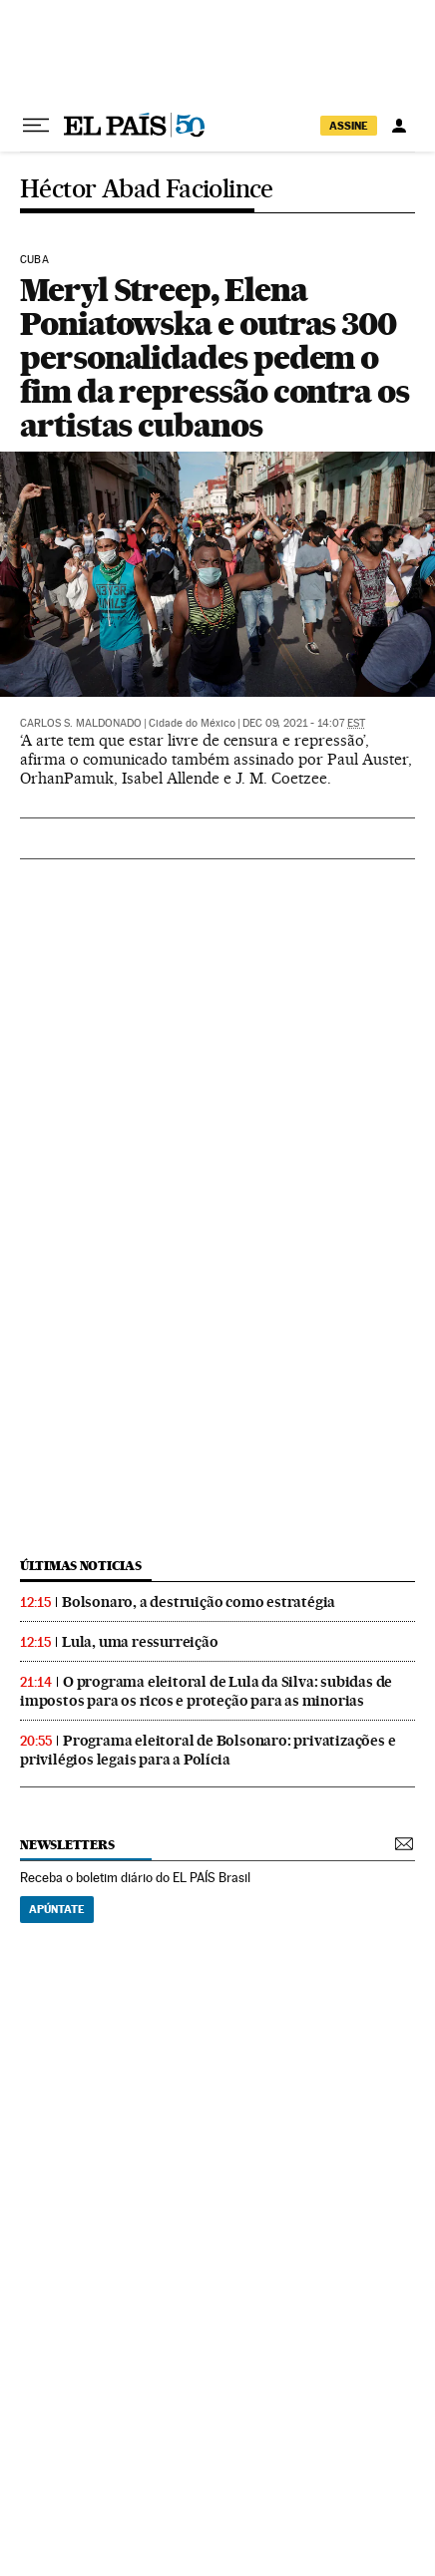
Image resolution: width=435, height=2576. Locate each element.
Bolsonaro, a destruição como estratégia (198, 1602)
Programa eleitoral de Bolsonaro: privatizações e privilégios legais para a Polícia (207, 1750)
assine (348, 126)
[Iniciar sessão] (399, 126)
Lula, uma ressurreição (140, 1642)
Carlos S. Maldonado (81, 723)
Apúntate (57, 1909)
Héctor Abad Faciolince (146, 189)
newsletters (67, 1844)
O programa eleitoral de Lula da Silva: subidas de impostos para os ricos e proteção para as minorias (206, 1691)
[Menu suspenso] (36, 126)
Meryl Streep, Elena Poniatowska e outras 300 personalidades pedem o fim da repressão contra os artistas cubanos (214, 357)
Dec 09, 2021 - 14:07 (303, 723)
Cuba (34, 260)
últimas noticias (81, 1565)
